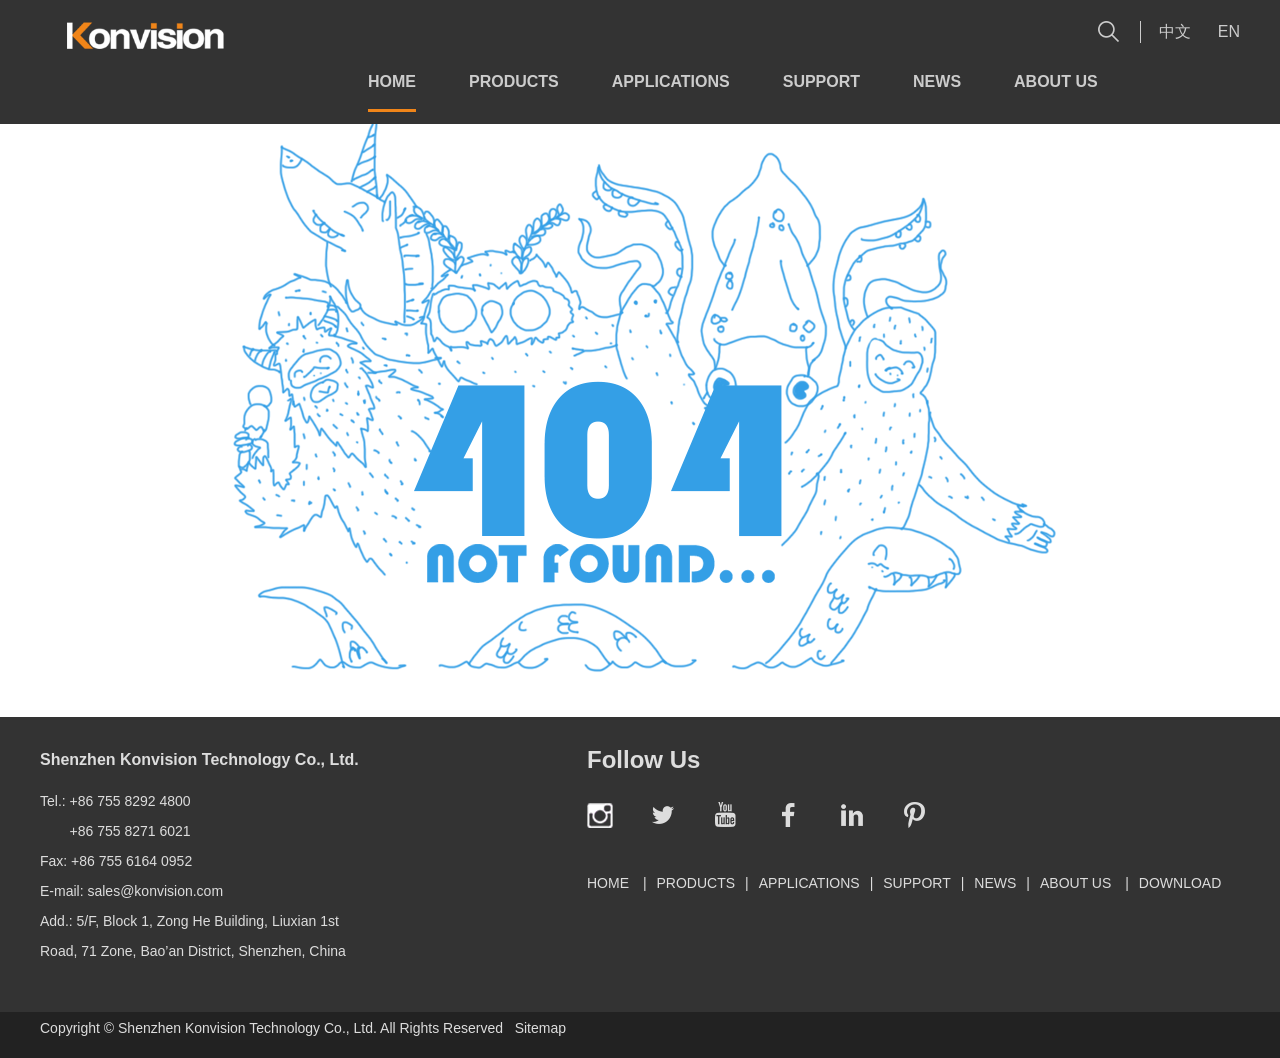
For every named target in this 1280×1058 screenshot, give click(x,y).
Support (821, 81)
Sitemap (540, 1028)
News (937, 81)
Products (514, 81)
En (1229, 31)
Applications (671, 81)
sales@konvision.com (155, 891)
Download (1180, 883)
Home (392, 81)
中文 (1175, 31)
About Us (1056, 81)
